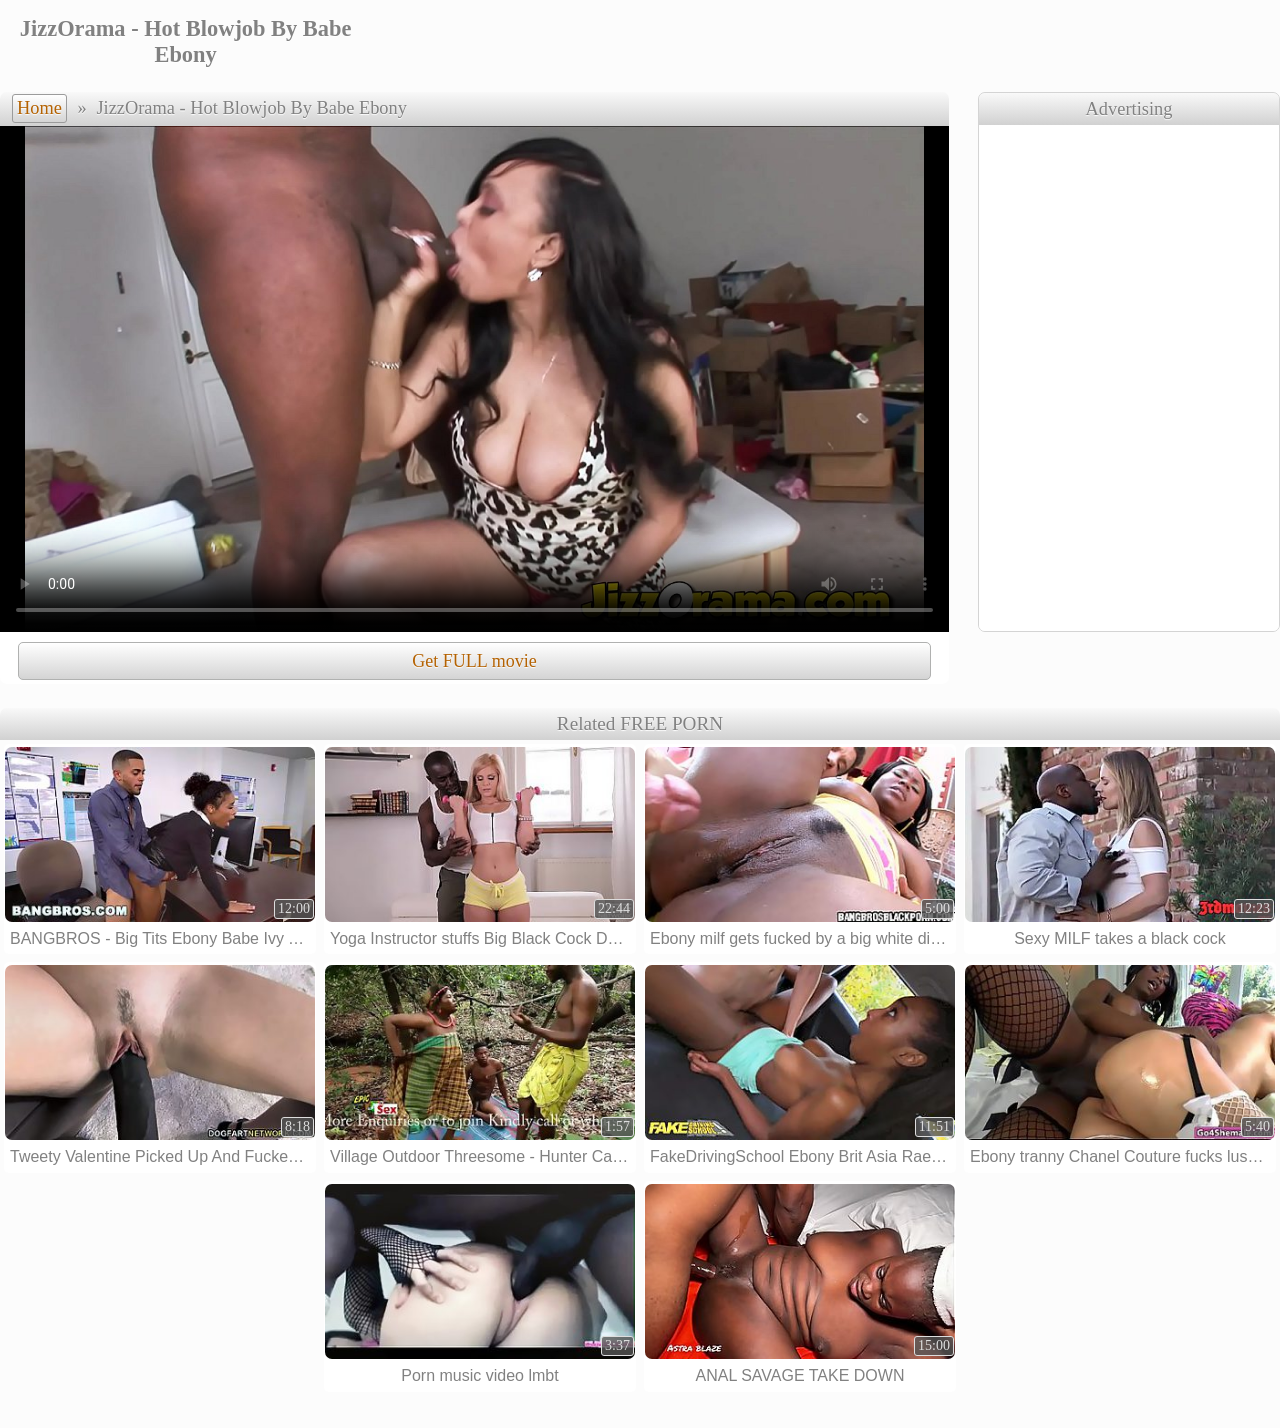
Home (39, 108)
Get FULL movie (474, 661)
